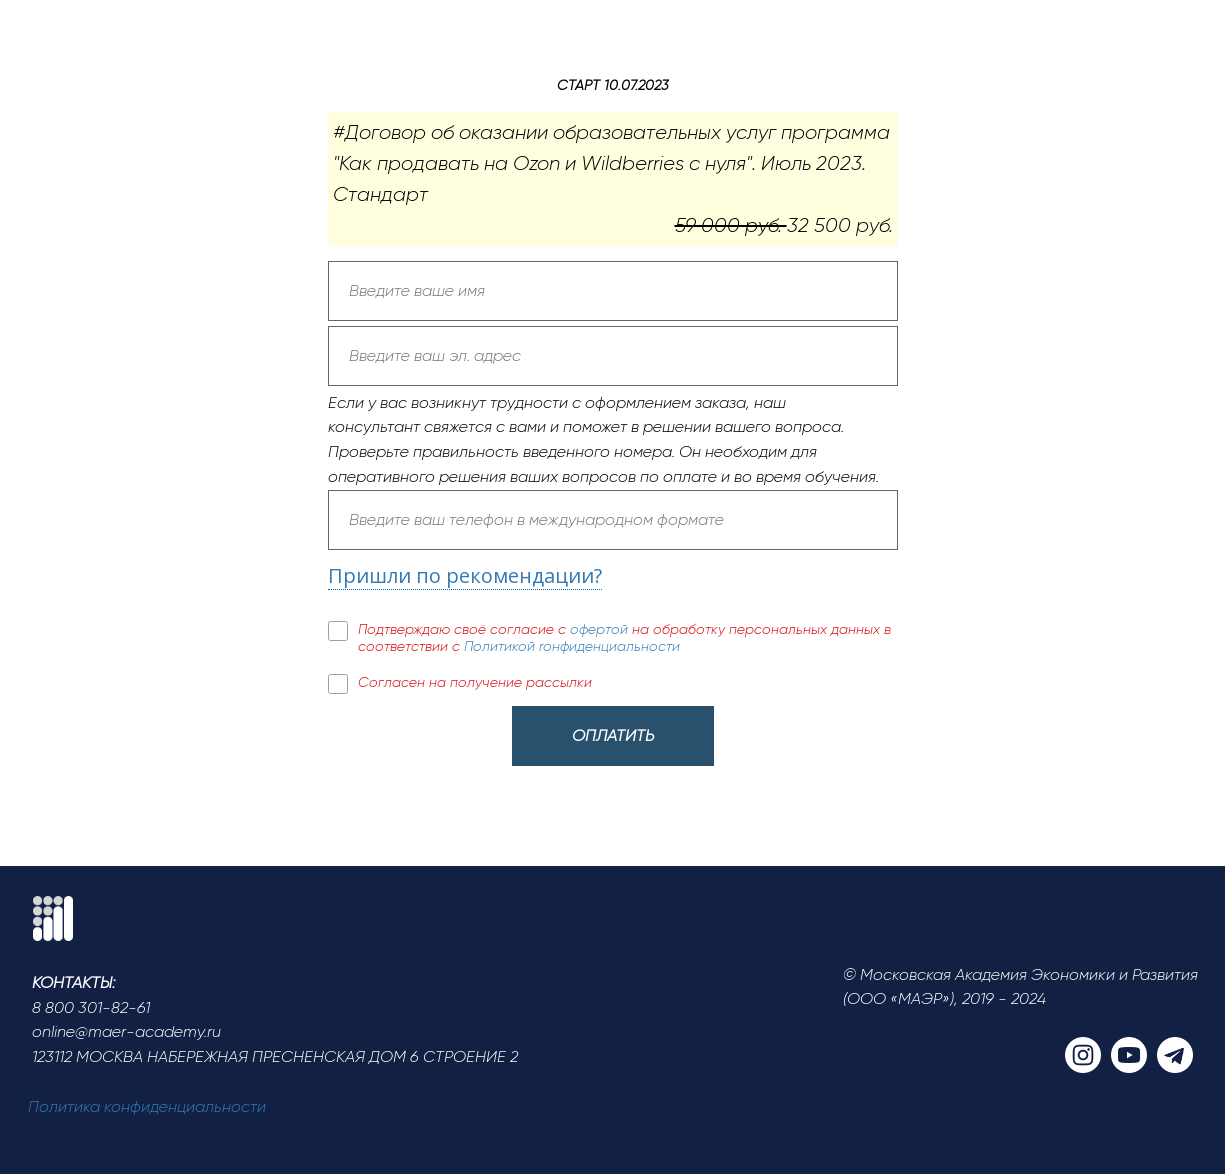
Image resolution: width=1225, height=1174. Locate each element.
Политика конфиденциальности (147, 1106)
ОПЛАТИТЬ (613, 735)
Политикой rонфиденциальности (572, 646)
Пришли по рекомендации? (465, 575)
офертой (601, 629)
